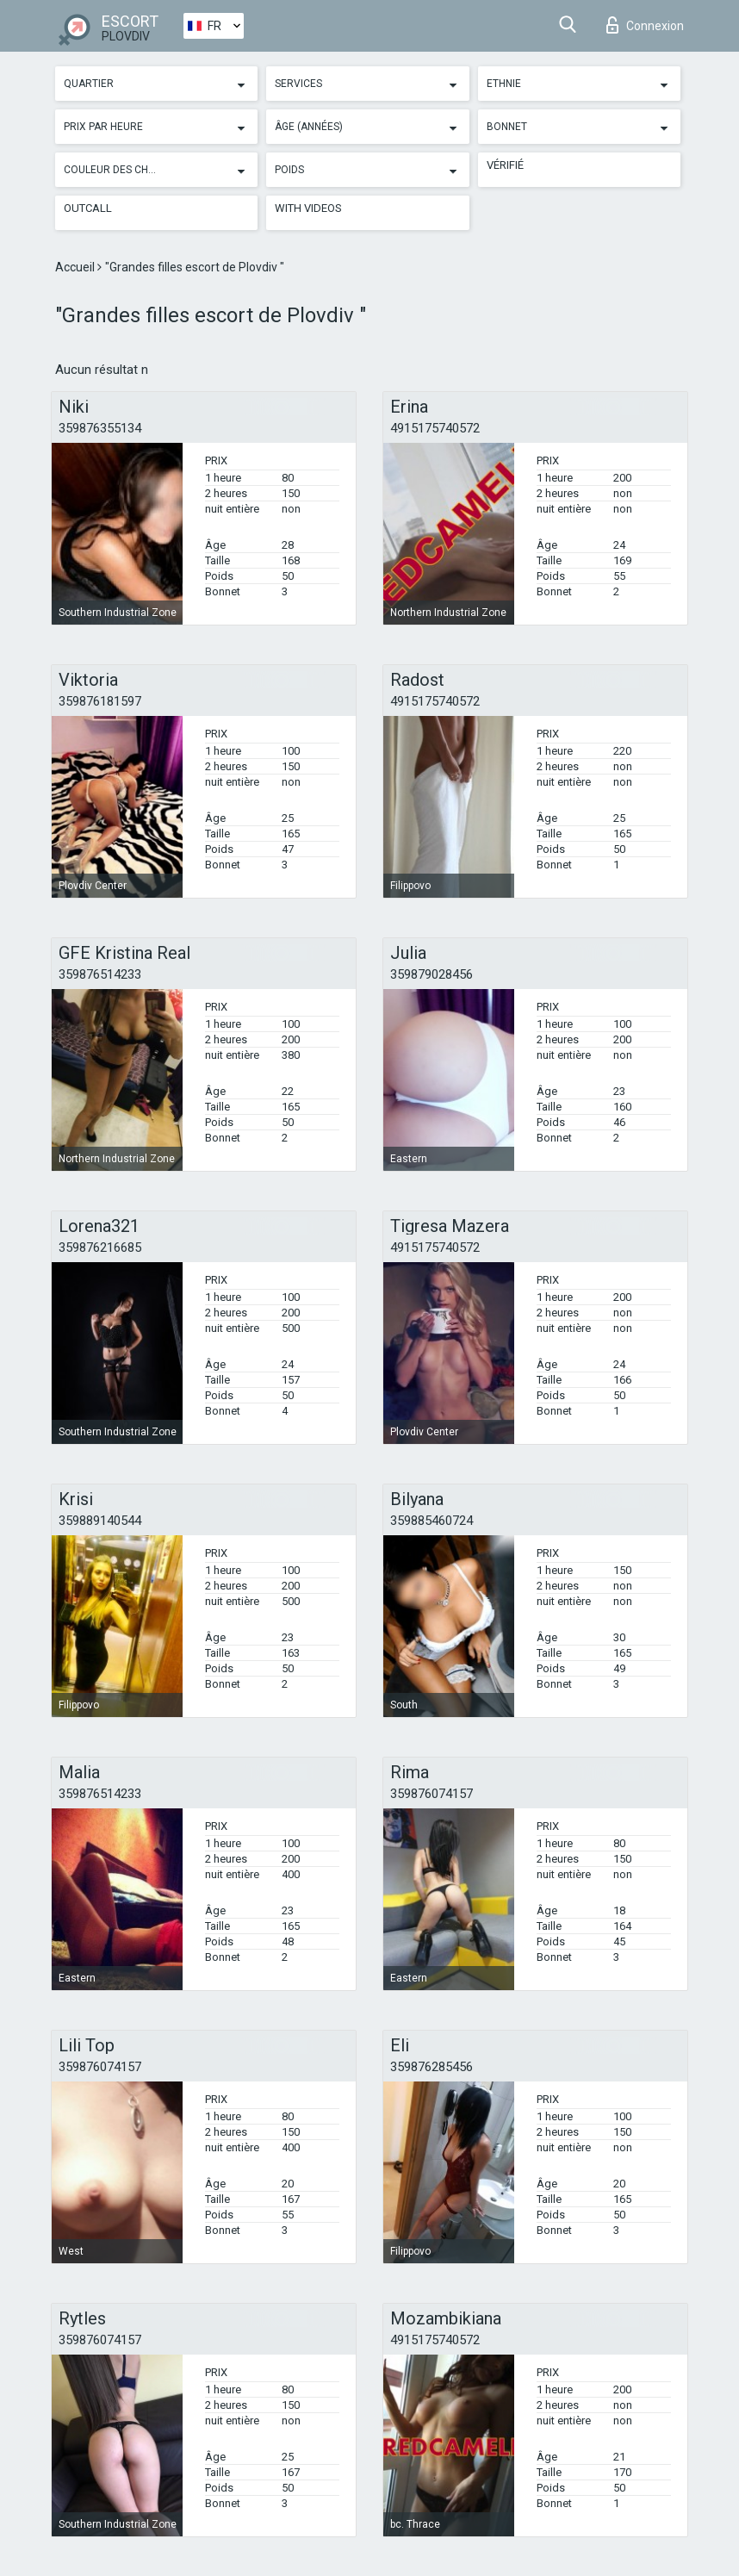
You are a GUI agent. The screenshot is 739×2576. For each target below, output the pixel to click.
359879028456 (431, 974)
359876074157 (431, 1793)
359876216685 (100, 1247)
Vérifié (505, 165)
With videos (308, 208)
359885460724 (431, 1520)
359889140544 (100, 1520)
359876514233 (100, 974)
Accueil (76, 267)
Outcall (88, 208)
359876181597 (100, 701)
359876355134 (100, 428)
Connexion (645, 25)
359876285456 (431, 2067)
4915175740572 (435, 428)
